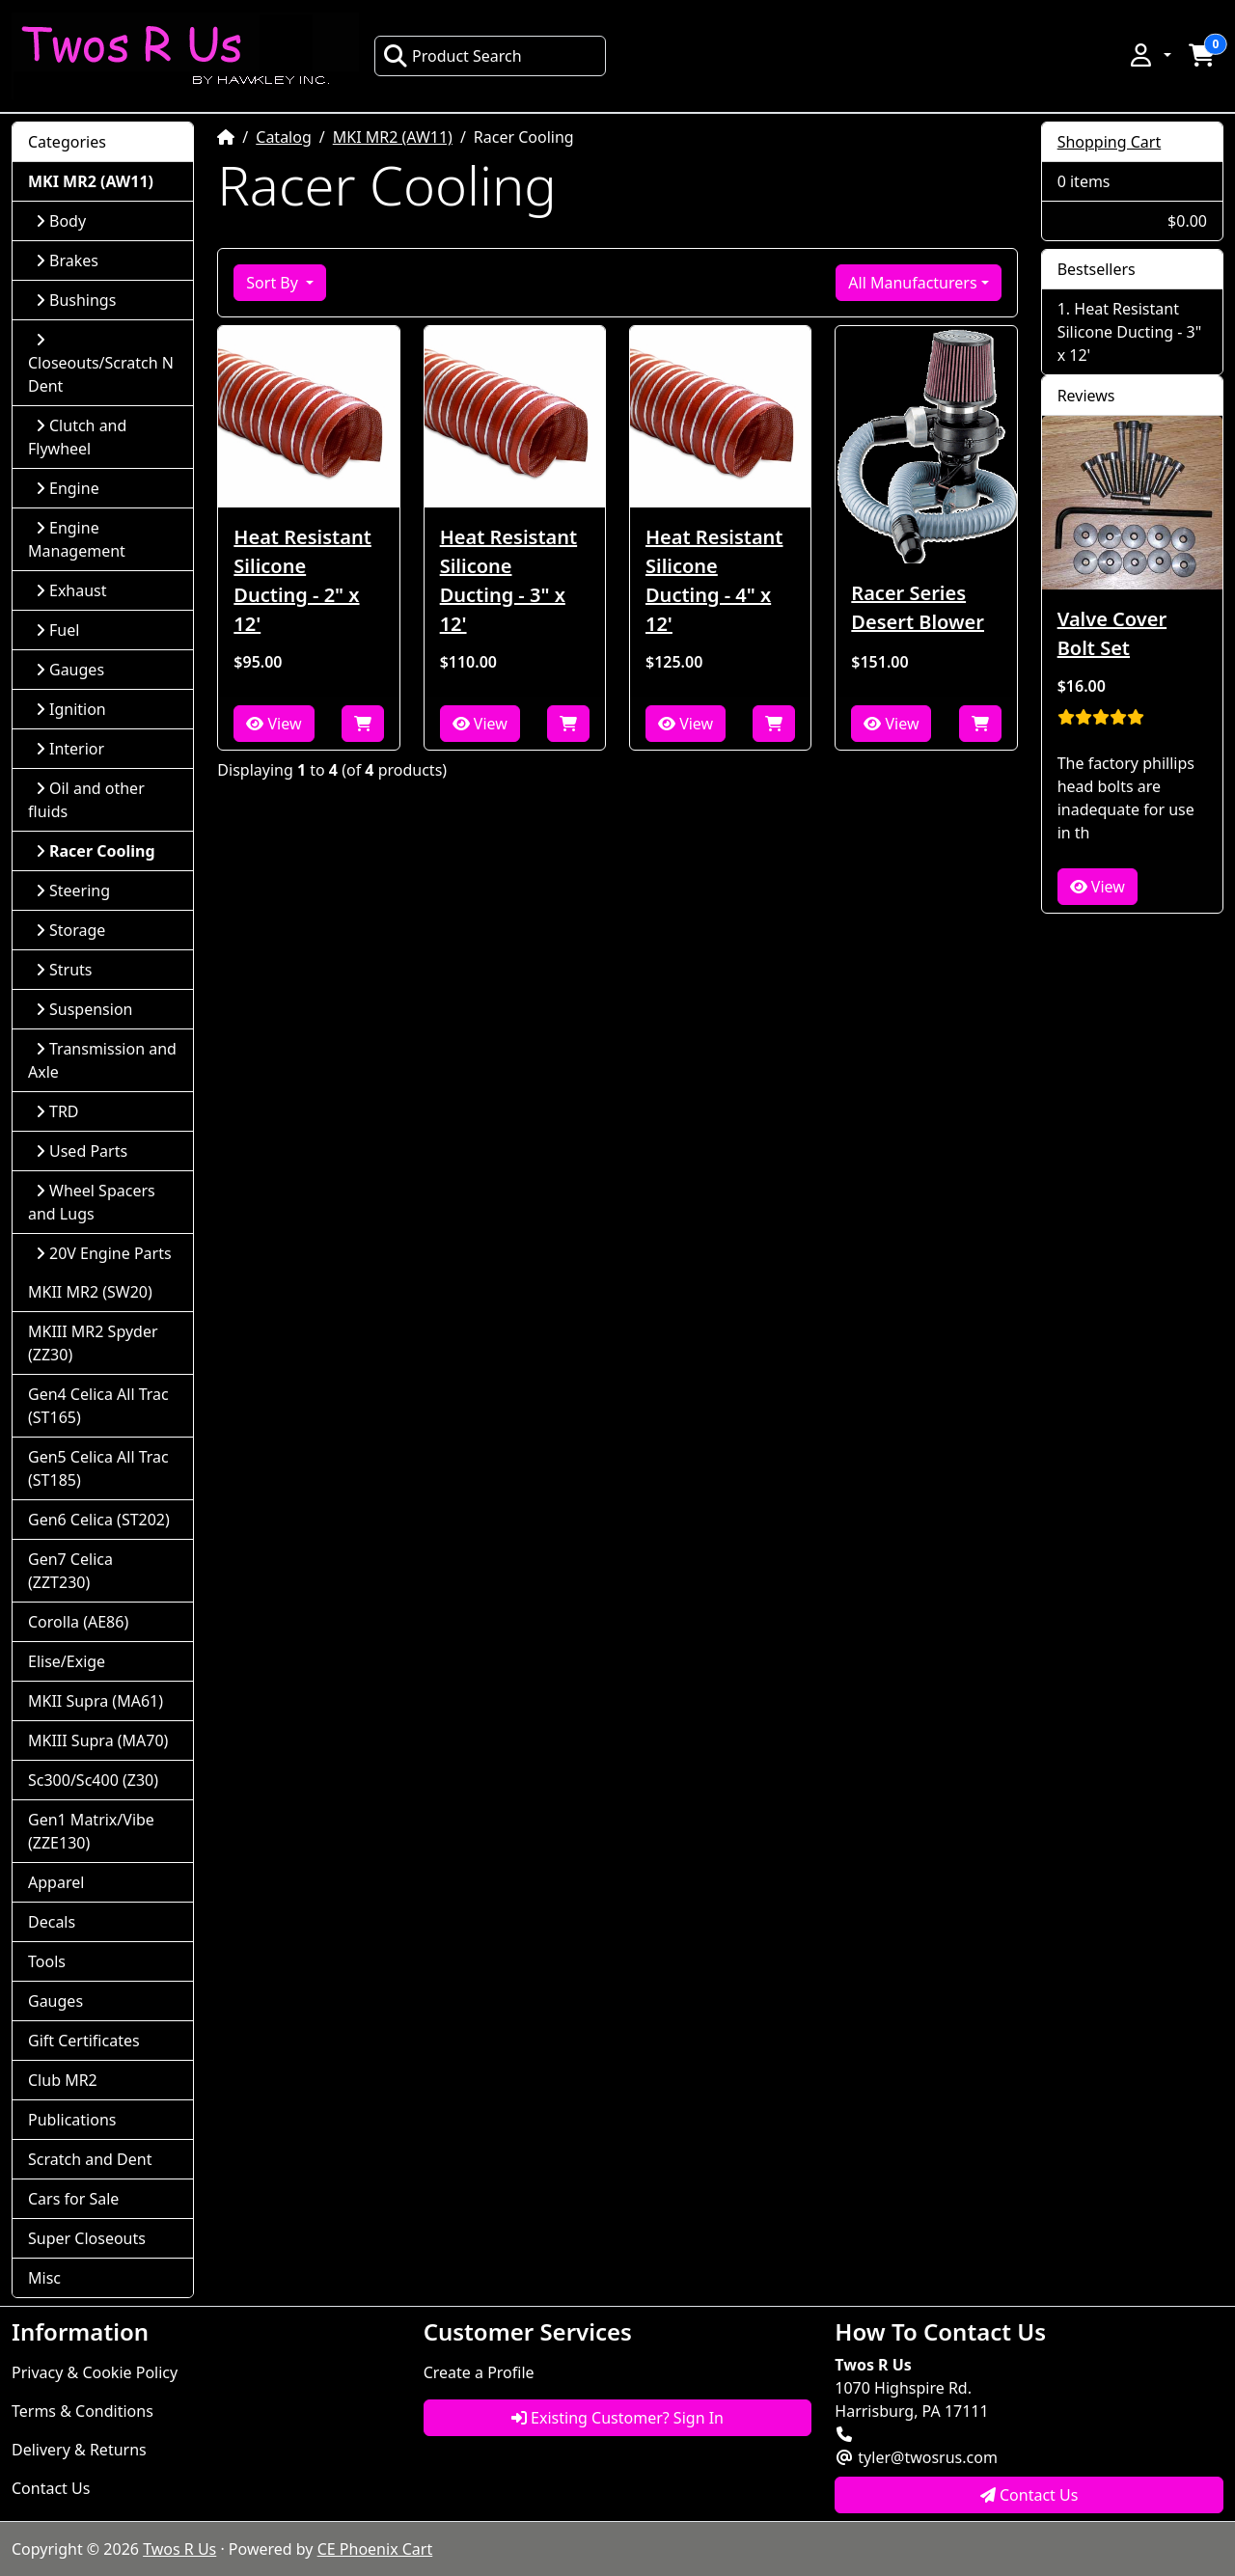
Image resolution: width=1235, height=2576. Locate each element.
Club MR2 (62, 2080)
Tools (47, 1961)
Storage (70, 930)
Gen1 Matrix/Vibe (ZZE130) (91, 1831)
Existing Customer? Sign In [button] (617, 2417)
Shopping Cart (1109, 141)
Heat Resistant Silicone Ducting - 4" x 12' (713, 580)
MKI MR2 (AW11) (393, 137)
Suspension (84, 1009)
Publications (72, 2119)
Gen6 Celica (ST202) (99, 1519)
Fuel (57, 630)
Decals (51, 1921)
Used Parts (81, 1151)
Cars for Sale (73, 2198)
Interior (70, 748)
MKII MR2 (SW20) (90, 1291)
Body (61, 221)
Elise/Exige (66, 1661)
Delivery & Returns (79, 2449)
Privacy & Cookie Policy (95, 2372)
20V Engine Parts (104, 1253)
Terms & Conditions (82, 2411)
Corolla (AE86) (78, 1621)
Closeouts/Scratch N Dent (101, 364)
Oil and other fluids (86, 800)
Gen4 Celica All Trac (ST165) (98, 1406)
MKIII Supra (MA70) (98, 1740)
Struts (64, 969)
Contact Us (51, 2488)
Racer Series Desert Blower (917, 607)
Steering (73, 890)
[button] (1149, 55)
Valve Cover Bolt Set (1111, 633)
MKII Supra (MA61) (95, 1701)
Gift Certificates (84, 2040)
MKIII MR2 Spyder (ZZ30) (93, 1343)
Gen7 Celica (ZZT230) (70, 1570)
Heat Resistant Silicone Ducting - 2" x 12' (301, 580)
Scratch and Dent (89, 2159)
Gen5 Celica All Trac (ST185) (98, 1468)
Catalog (284, 137)
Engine (67, 488)
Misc (44, 2277)
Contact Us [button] (1029, 2495)
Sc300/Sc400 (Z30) (93, 1780)
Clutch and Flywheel (77, 437)
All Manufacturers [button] (912, 282)
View (273, 723)
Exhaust (71, 590)
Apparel (56, 1882)
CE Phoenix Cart (375, 2549)
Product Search (452, 56)
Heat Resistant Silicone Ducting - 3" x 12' (508, 580)
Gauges (70, 669)
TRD (57, 1111)
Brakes (67, 260)
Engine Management (76, 539)
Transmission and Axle (102, 1060)
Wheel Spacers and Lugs (91, 1202)
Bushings (76, 300)
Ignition (71, 709)
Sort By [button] (274, 282)
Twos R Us (179, 2549)
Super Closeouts (87, 2238)
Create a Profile (479, 2372)
